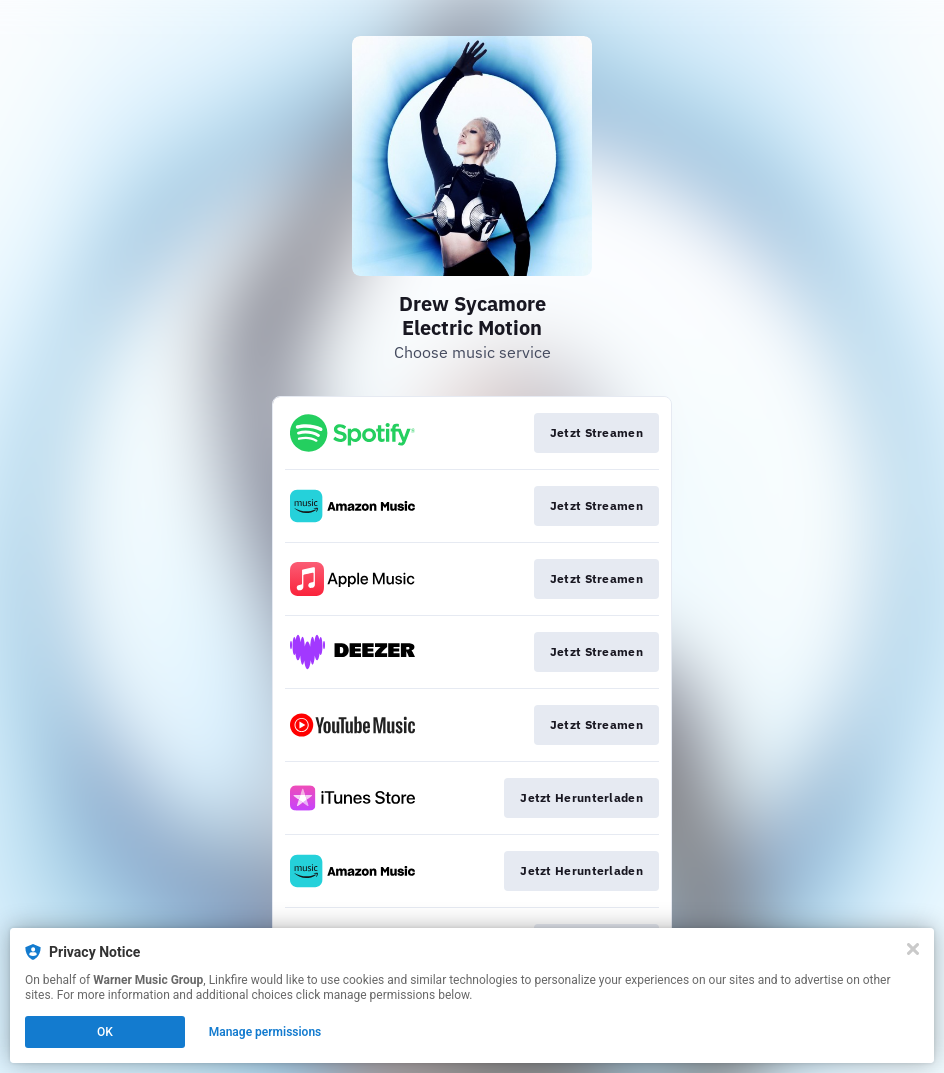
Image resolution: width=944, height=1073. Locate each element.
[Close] (913, 949)
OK (105, 1032)
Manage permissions (265, 1032)
